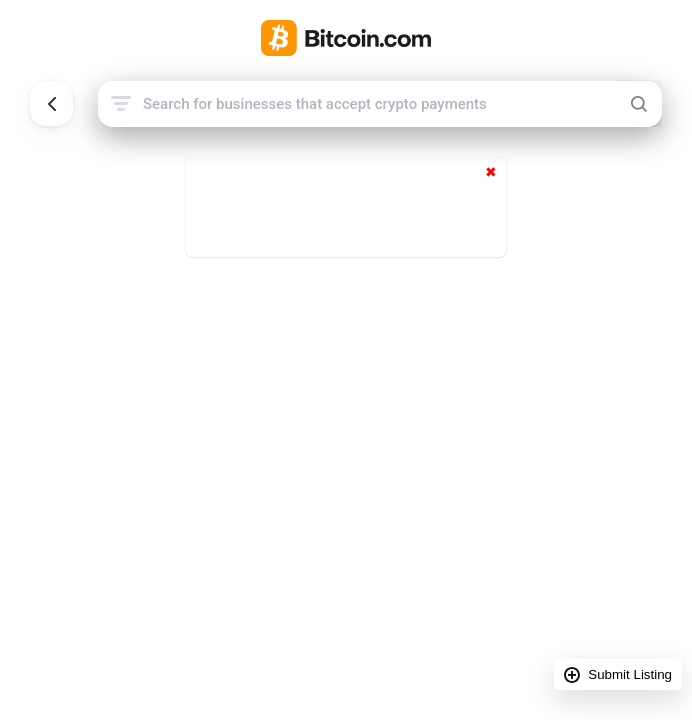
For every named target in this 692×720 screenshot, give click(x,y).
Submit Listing (630, 674)
